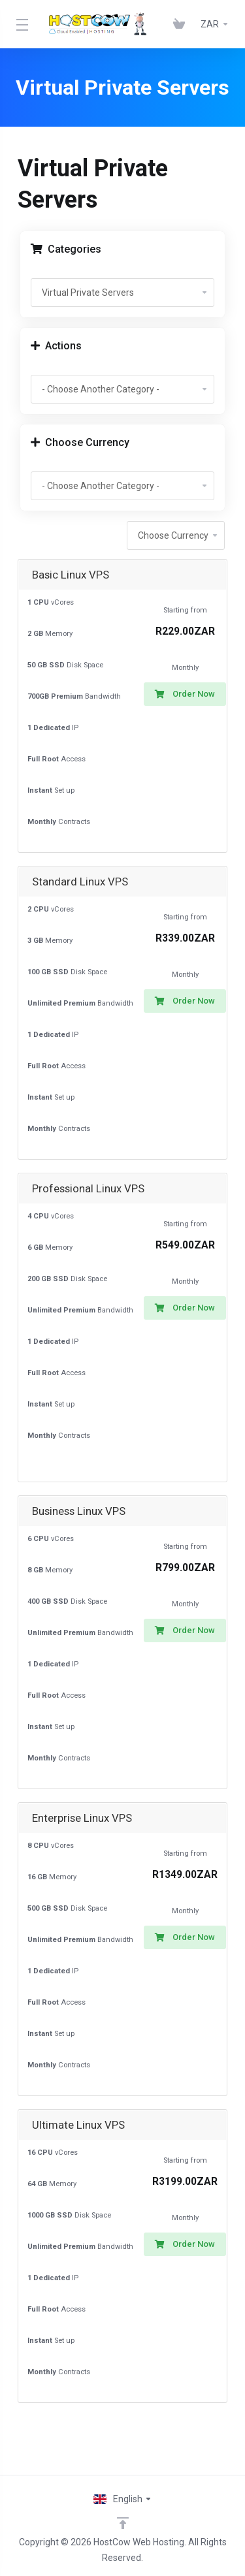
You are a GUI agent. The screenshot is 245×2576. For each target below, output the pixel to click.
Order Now (185, 694)
